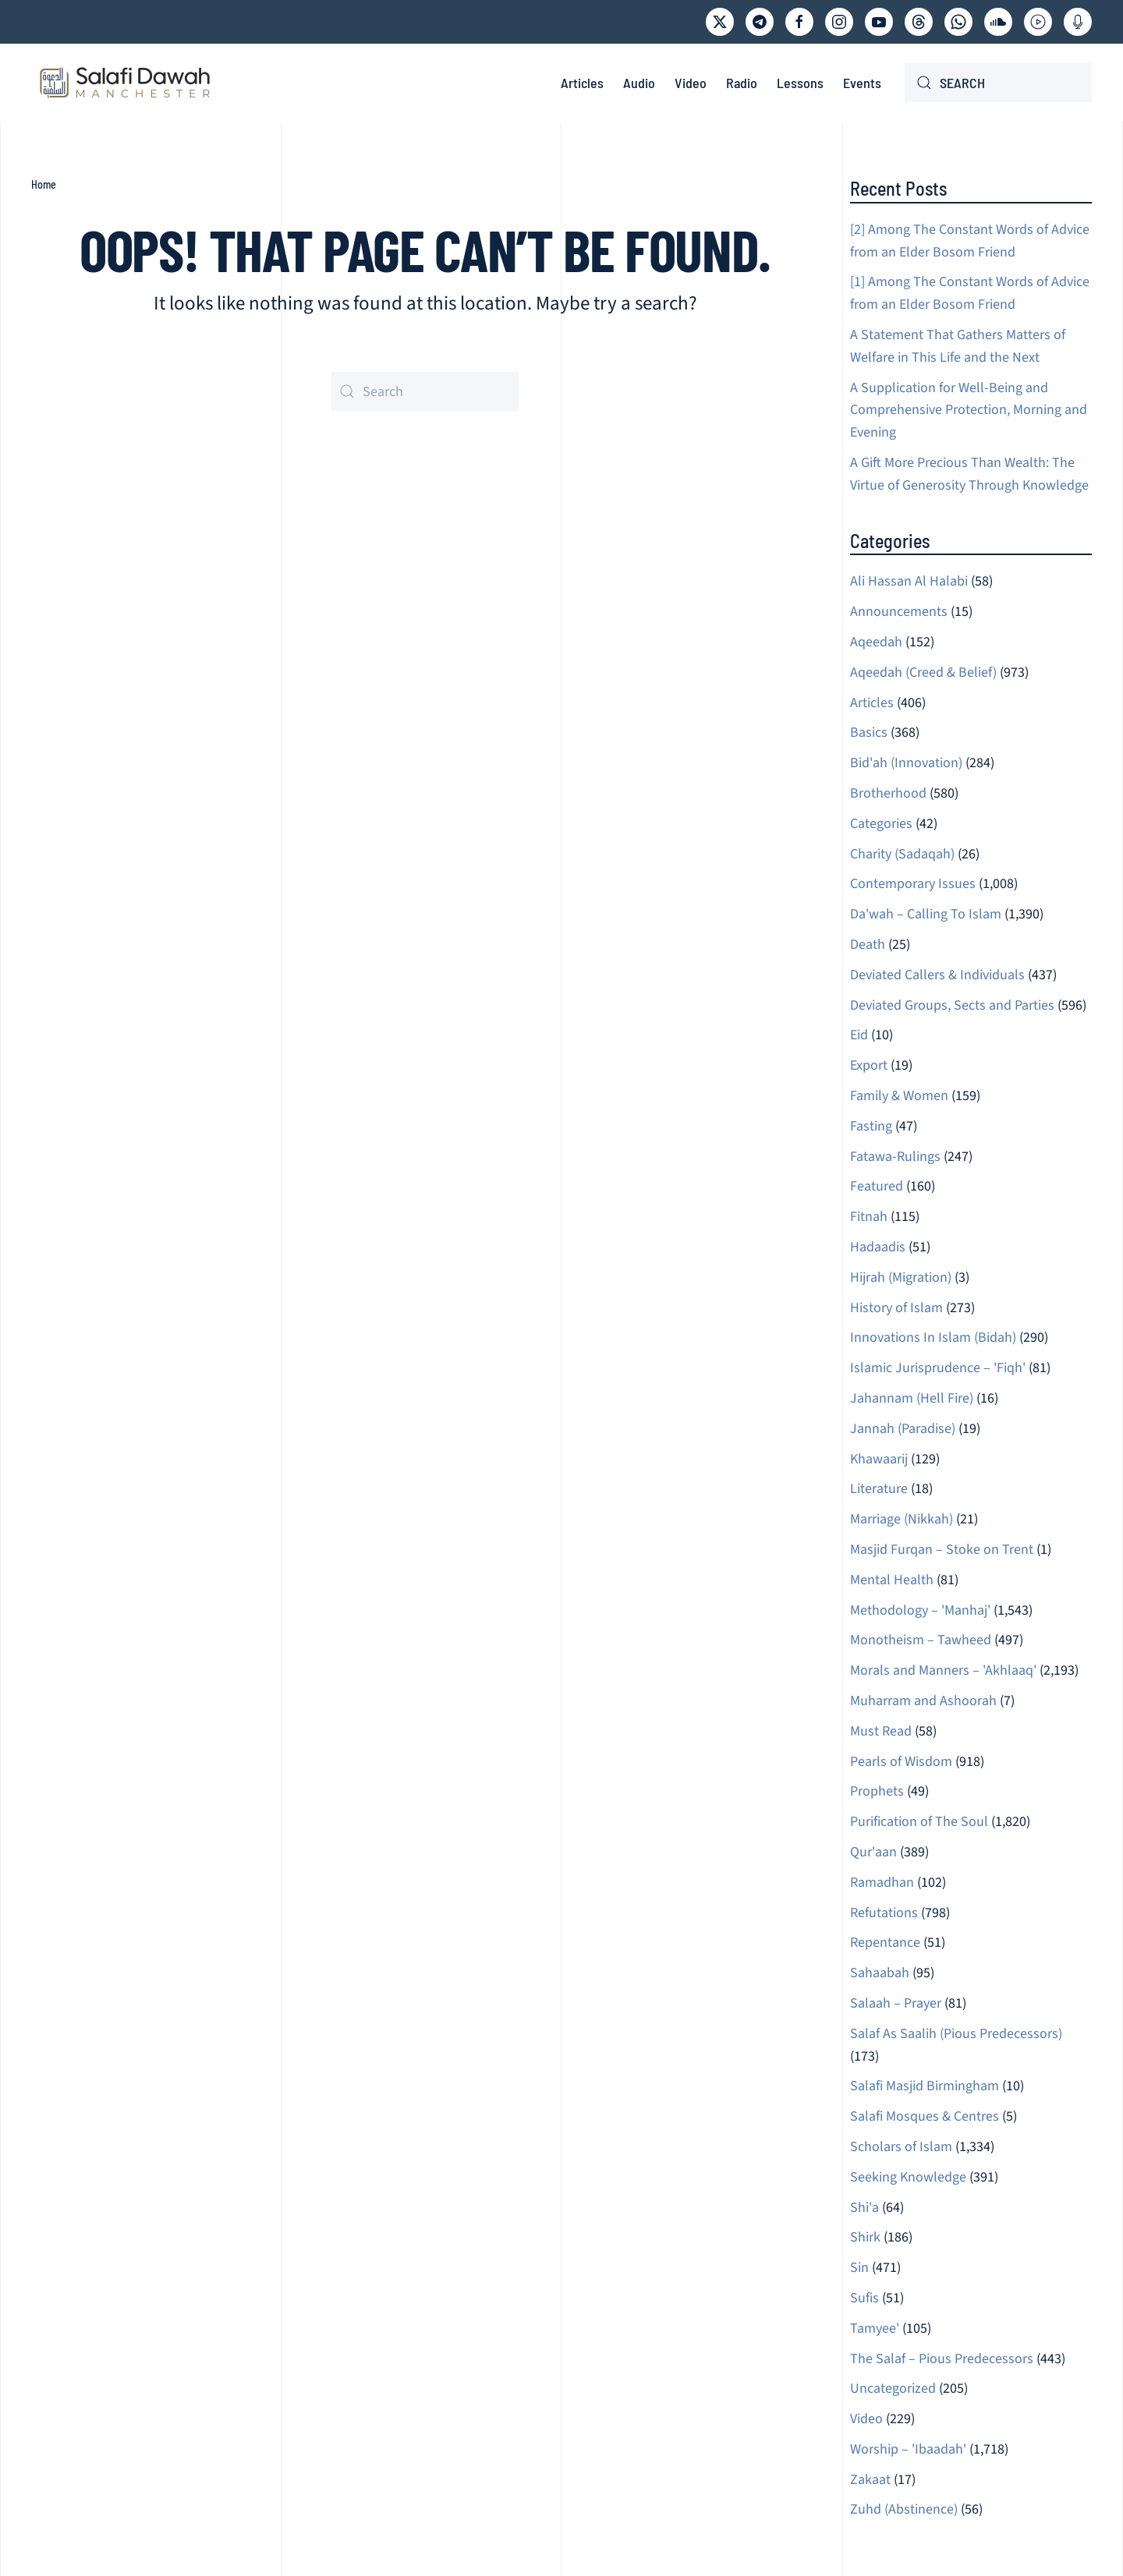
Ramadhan (882, 1882)
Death (867, 944)
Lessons (800, 82)
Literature (879, 1489)
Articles (872, 703)
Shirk (865, 2237)
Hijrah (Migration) (900, 1277)
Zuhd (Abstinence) (904, 2509)
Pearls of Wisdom (901, 1761)
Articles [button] (582, 82)
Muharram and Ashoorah (923, 1701)
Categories (881, 823)
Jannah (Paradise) (902, 1428)
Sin (859, 2267)
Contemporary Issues (913, 883)
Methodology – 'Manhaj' (920, 1610)
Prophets (877, 1791)
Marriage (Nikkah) (901, 1519)
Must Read (881, 1731)
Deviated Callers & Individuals (937, 975)
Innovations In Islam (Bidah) (933, 1337)
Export (868, 1065)
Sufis (864, 2298)
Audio (639, 82)
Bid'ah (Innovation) (906, 763)
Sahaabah (879, 1973)
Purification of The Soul (919, 1821)
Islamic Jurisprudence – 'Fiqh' (938, 1368)
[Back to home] (124, 82)
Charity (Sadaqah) (902, 854)
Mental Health (891, 1580)
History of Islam (896, 1308)
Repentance (885, 1942)
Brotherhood (888, 793)
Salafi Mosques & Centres (924, 2116)
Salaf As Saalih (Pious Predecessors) (956, 2033)
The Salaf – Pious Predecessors (941, 2359)
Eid (859, 1035)
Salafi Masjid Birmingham (924, 2086)
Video (691, 82)
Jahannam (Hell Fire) (911, 1398)
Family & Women (899, 1096)
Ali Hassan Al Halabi (909, 581)
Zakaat (870, 2479)
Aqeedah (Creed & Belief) (923, 672)
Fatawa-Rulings (895, 1156)
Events (862, 82)
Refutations (884, 1913)
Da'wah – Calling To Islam (925, 914)
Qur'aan (873, 1852)
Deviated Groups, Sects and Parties (952, 1005)
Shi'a (864, 2207)
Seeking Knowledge (908, 2177)
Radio (741, 82)
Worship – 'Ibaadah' (908, 2449)
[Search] (998, 82)
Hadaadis (877, 1247)
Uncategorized (893, 2388)
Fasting (871, 1126)
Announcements (899, 611)
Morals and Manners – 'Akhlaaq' (943, 1670)
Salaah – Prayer (895, 2003)
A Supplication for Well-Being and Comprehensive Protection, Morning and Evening (968, 410)
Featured (876, 1186)
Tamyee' (874, 2328)
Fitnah (868, 1216)
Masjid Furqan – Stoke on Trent (941, 1549)
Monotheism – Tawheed (920, 1640)
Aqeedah (876, 642)
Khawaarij (879, 1459)
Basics (868, 732)
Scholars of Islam (901, 2147)
